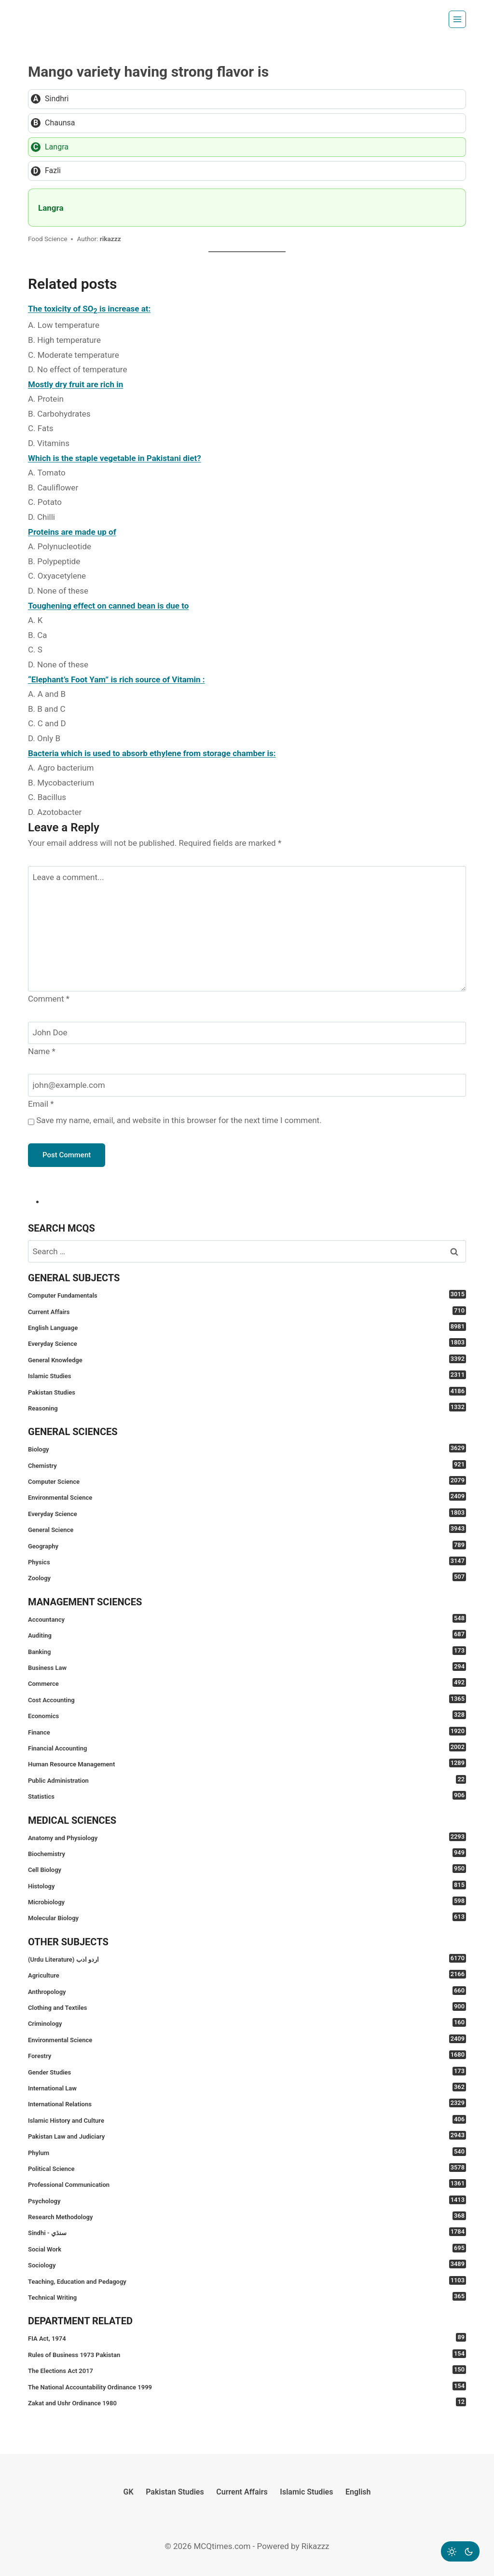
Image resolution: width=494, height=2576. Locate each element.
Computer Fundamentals (247, 1294)
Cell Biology (247, 1868)
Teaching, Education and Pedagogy (247, 2280)
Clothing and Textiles (247, 2006)
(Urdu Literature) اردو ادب (247, 1958)
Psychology (247, 2200)
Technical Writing (247, 2296)
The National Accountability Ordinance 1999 (247, 2386)
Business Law (247, 1666)
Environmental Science (247, 1496)
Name (41, 1051)
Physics (247, 1561)
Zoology (247, 1577)
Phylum (247, 2151)
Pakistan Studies (247, 1391)
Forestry (247, 2055)
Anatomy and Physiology (247, 1837)
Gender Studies (247, 2071)
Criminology (247, 2022)
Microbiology (247, 1901)
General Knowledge (247, 1359)
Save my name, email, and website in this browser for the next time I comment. (178, 1120)
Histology (247, 1885)
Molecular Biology (247, 1917)
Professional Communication (247, 2183)
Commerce (247, 1682)
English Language (247, 1326)
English (358, 2491)
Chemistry (247, 1464)
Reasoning (247, 1407)
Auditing (247, 1634)
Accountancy (247, 1618)
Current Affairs (247, 1310)
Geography (247, 1545)
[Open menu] (457, 19)
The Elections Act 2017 (247, 2369)
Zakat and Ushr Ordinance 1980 (247, 2402)
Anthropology (247, 1990)
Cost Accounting (247, 1699)
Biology (247, 1448)
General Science (247, 1528)
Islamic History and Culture (247, 2119)
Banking (247, 1650)
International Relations (247, 2103)
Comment (48, 998)
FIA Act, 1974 (247, 2337)
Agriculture (247, 1974)
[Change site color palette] (460, 2551)
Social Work (247, 2248)
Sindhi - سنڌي (247, 2232)
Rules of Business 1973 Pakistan (247, 2354)
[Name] (247, 1033)
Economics (247, 1715)
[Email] (247, 1085)
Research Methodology (247, 2216)
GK (129, 2491)
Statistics (247, 1795)
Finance (247, 1731)
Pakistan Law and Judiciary (247, 2135)
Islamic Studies (247, 1375)
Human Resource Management (247, 1763)
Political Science (247, 2167)
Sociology (247, 2264)
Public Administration (247, 1779)
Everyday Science (247, 1342)
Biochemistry (247, 1852)
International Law (247, 2087)
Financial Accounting (247, 1747)
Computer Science (247, 1480)
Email (41, 1104)
